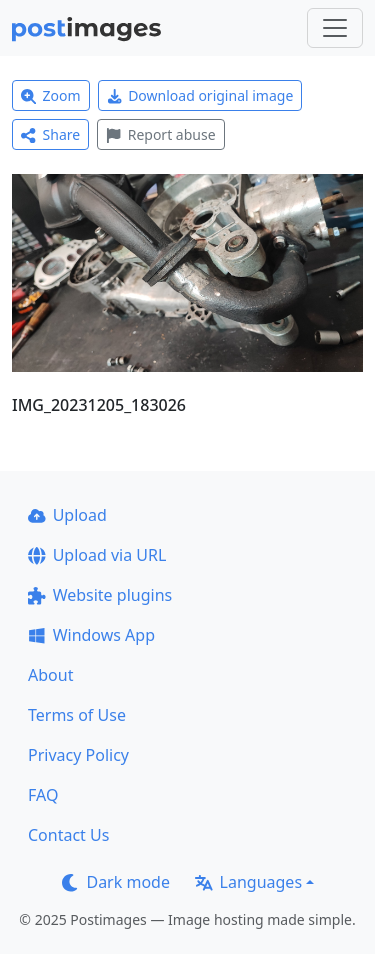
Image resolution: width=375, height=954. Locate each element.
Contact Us (68, 835)
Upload (67, 515)
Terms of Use (77, 715)
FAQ (43, 795)
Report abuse (160, 134)
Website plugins (100, 595)
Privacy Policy (78, 755)
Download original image (200, 95)
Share (50, 134)
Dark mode (116, 882)
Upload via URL (97, 555)
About (50, 675)
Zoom (51, 95)
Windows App (91, 635)
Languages (248, 882)
